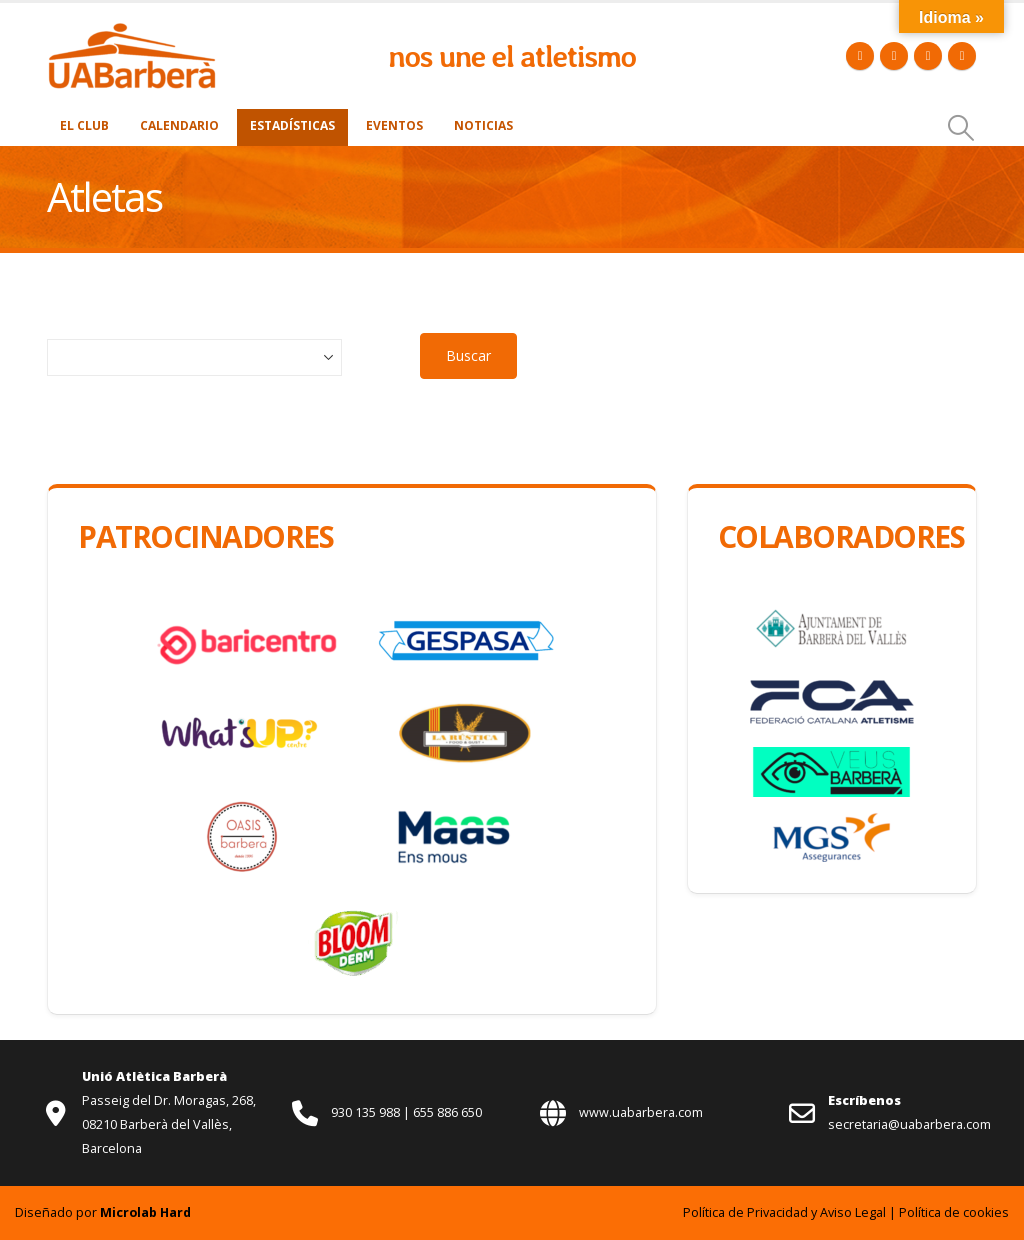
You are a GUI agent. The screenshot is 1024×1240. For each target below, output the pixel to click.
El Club (84, 125)
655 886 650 (447, 1112)
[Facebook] (860, 56)
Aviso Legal (853, 1212)
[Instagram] (962, 56)
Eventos (394, 125)
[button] (961, 128)
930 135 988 (367, 1112)
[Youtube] (928, 56)
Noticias (483, 125)
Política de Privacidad (745, 1212)
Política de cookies (954, 1212)
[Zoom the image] (132, 32)
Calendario (179, 125)
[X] (894, 56)
